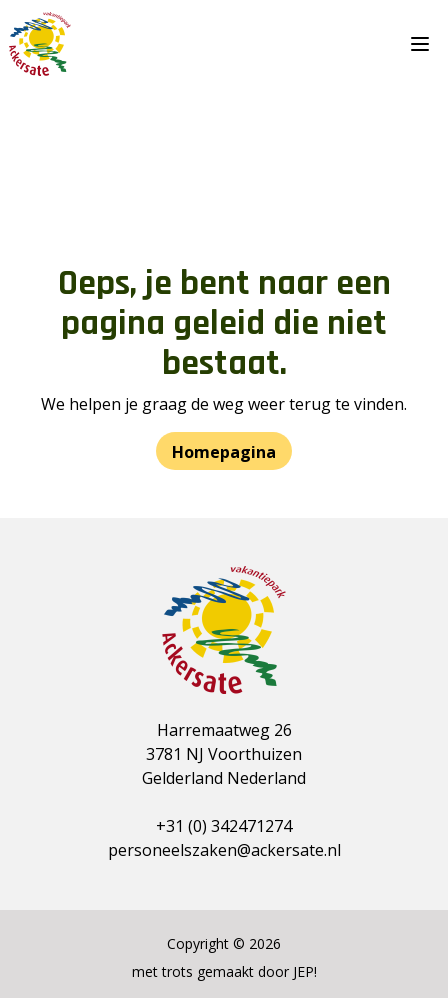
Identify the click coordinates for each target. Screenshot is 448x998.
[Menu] (424, 44)
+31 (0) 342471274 (224, 826)
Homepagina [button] (224, 452)
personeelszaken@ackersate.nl (224, 850)
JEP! (305, 971)
